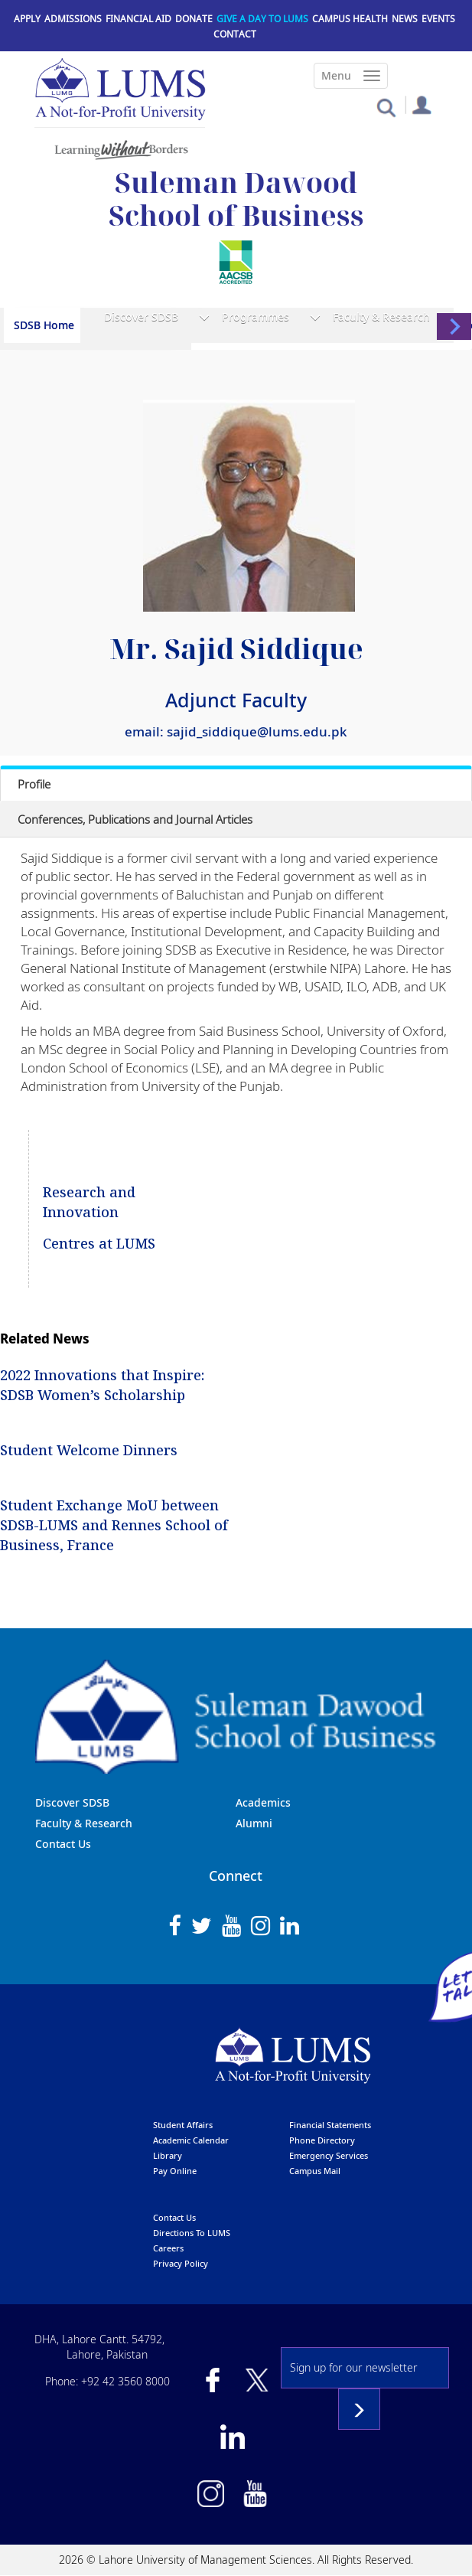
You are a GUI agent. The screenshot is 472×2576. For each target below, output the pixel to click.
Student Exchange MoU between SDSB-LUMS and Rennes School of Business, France (114, 1525)
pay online (175, 2170)
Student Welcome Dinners (88, 1450)
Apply (27, 18)
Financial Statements (330, 2124)
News (405, 18)
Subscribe (359, 2409)
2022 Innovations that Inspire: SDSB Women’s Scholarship (102, 1385)
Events (438, 18)
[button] (386, 106)
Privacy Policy (180, 2263)
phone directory (322, 2140)
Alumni (254, 1823)
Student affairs (183, 2124)
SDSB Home (44, 325)
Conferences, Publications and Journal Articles (135, 819)
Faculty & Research (381, 316)
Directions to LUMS (191, 2232)
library (167, 2155)
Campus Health (350, 18)
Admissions (73, 18)
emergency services (328, 2155)
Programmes (255, 316)
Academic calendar (191, 2140)
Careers (168, 2248)
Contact (234, 34)
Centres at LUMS (99, 1243)
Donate (194, 18)
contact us (174, 2217)
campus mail (314, 2170)
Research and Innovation (89, 1202)
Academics (263, 1802)
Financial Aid (138, 18)
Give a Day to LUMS (262, 18)
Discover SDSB (141, 316)
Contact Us (63, 1844)
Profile (34, 784)
